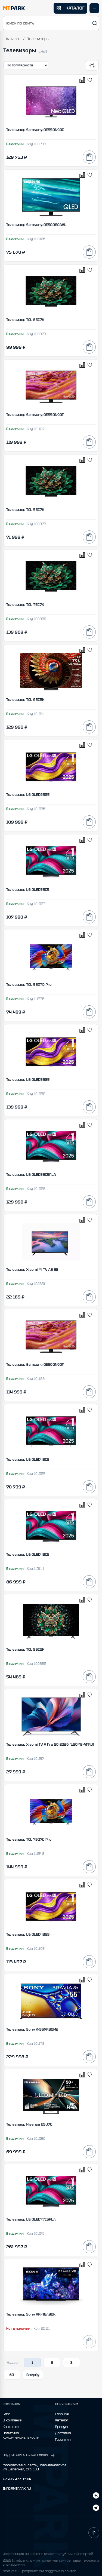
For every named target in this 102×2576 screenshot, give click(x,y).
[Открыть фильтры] (92, 65)
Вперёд (32, 2374)
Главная (62, 2414)
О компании (12, 2420)
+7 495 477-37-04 (17, 2479)
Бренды (61, 2427)
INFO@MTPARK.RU (17, 2489)
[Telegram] (96, 2496)
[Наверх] (93, 2532)
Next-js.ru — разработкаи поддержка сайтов (39, 2571)
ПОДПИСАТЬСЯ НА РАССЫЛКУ (29, 2455)
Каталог (13, 38)
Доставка (63, 2433)
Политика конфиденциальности (21, 2435)
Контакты (11, 2427)
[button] (51, 23)
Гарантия (63, 2440)
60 (12, 2374)
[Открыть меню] (94, 8)
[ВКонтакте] (96, 2508)
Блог (6, 2414)
